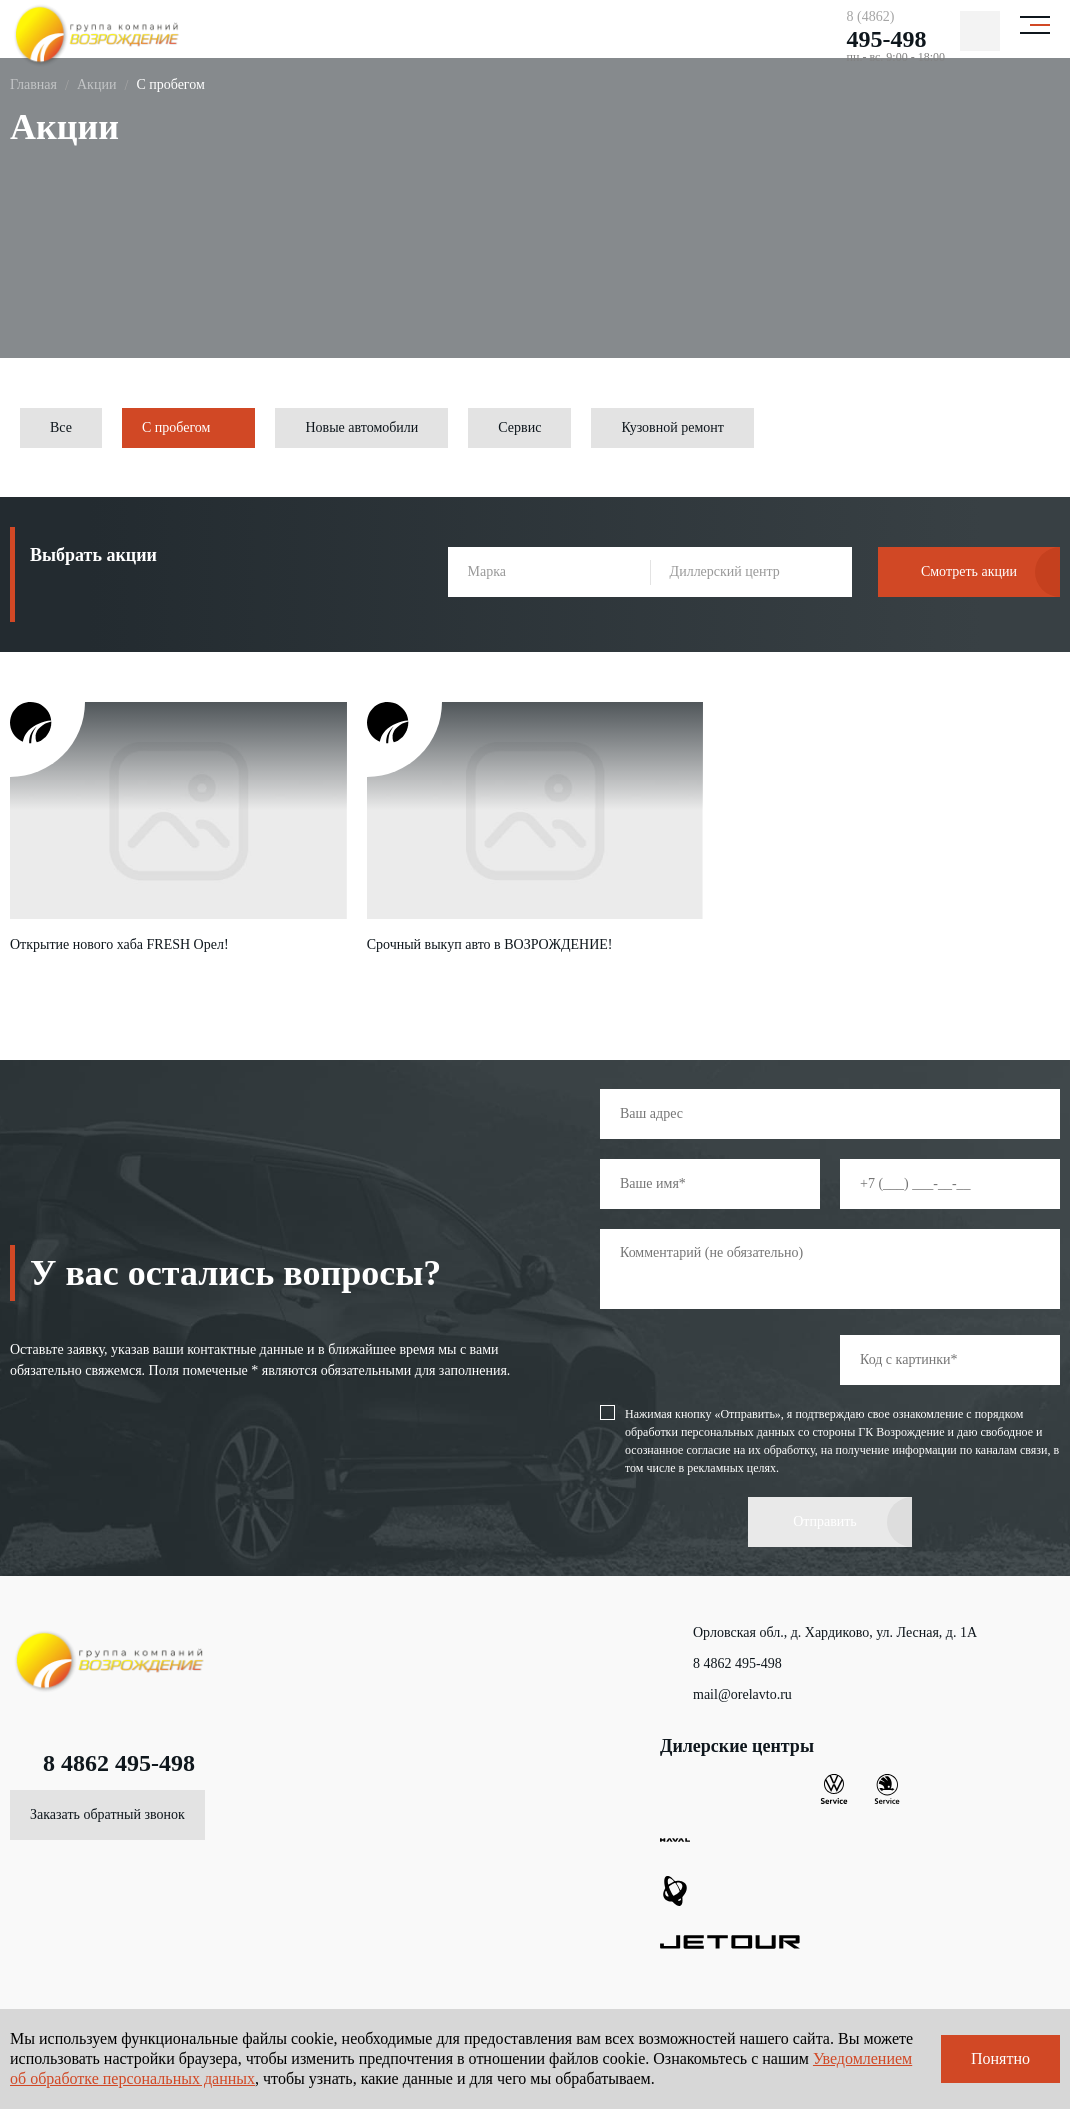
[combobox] (549, 572)
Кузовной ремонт (672, 427)
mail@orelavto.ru (726, 1695)
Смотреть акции (969, 571)
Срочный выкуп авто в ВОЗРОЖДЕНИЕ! (490, 944)
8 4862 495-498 (102, 1763)
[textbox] (549, 572)
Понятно (1000, 2058)
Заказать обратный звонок (107, 1814)
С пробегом (176, 427)
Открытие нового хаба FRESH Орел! (119, 944)
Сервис (519, 427)
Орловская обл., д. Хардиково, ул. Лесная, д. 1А (818, 1633)
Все (61, 427)
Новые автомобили (361, 427)
